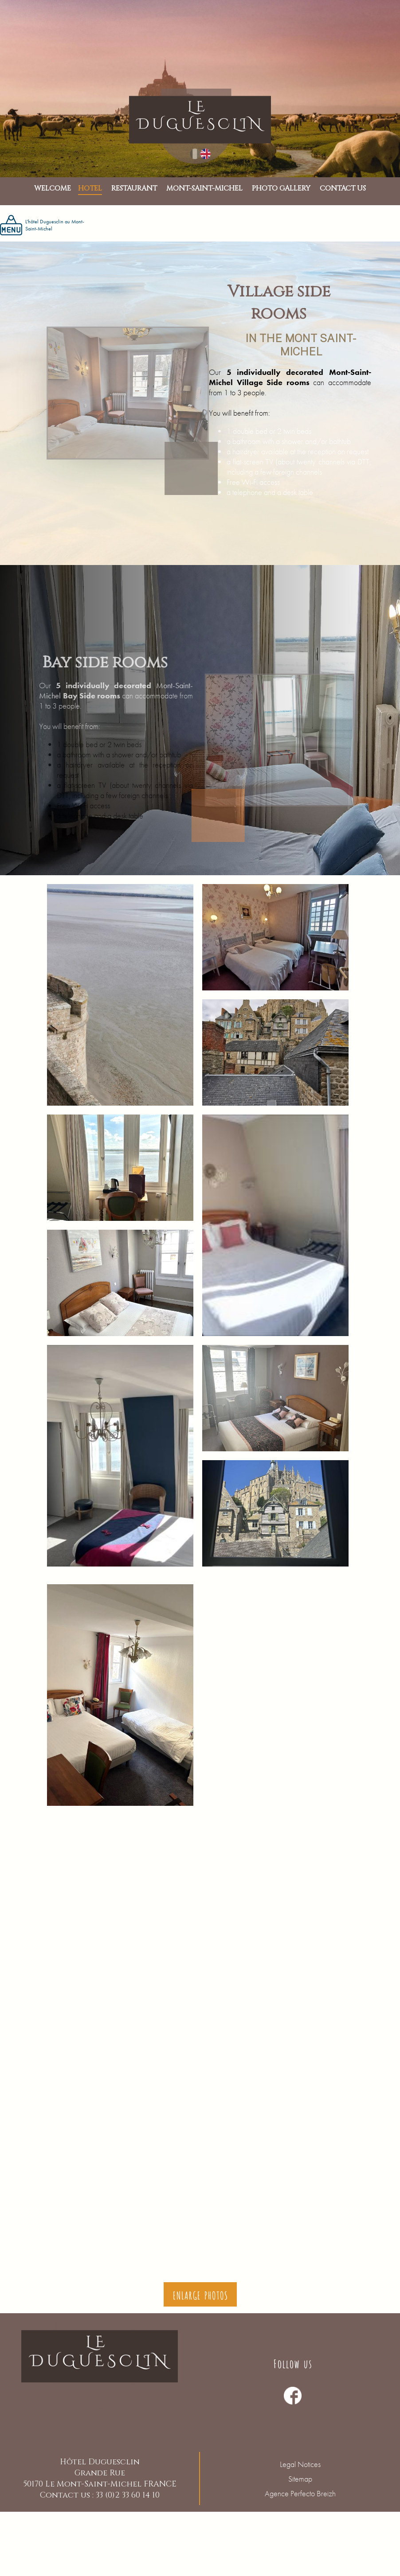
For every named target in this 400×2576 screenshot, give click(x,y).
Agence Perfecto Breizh (300, 2493)
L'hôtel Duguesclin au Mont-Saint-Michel (42, 225)
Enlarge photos (200, 2294)
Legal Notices (300, 2464)
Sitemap (300, 2479)
